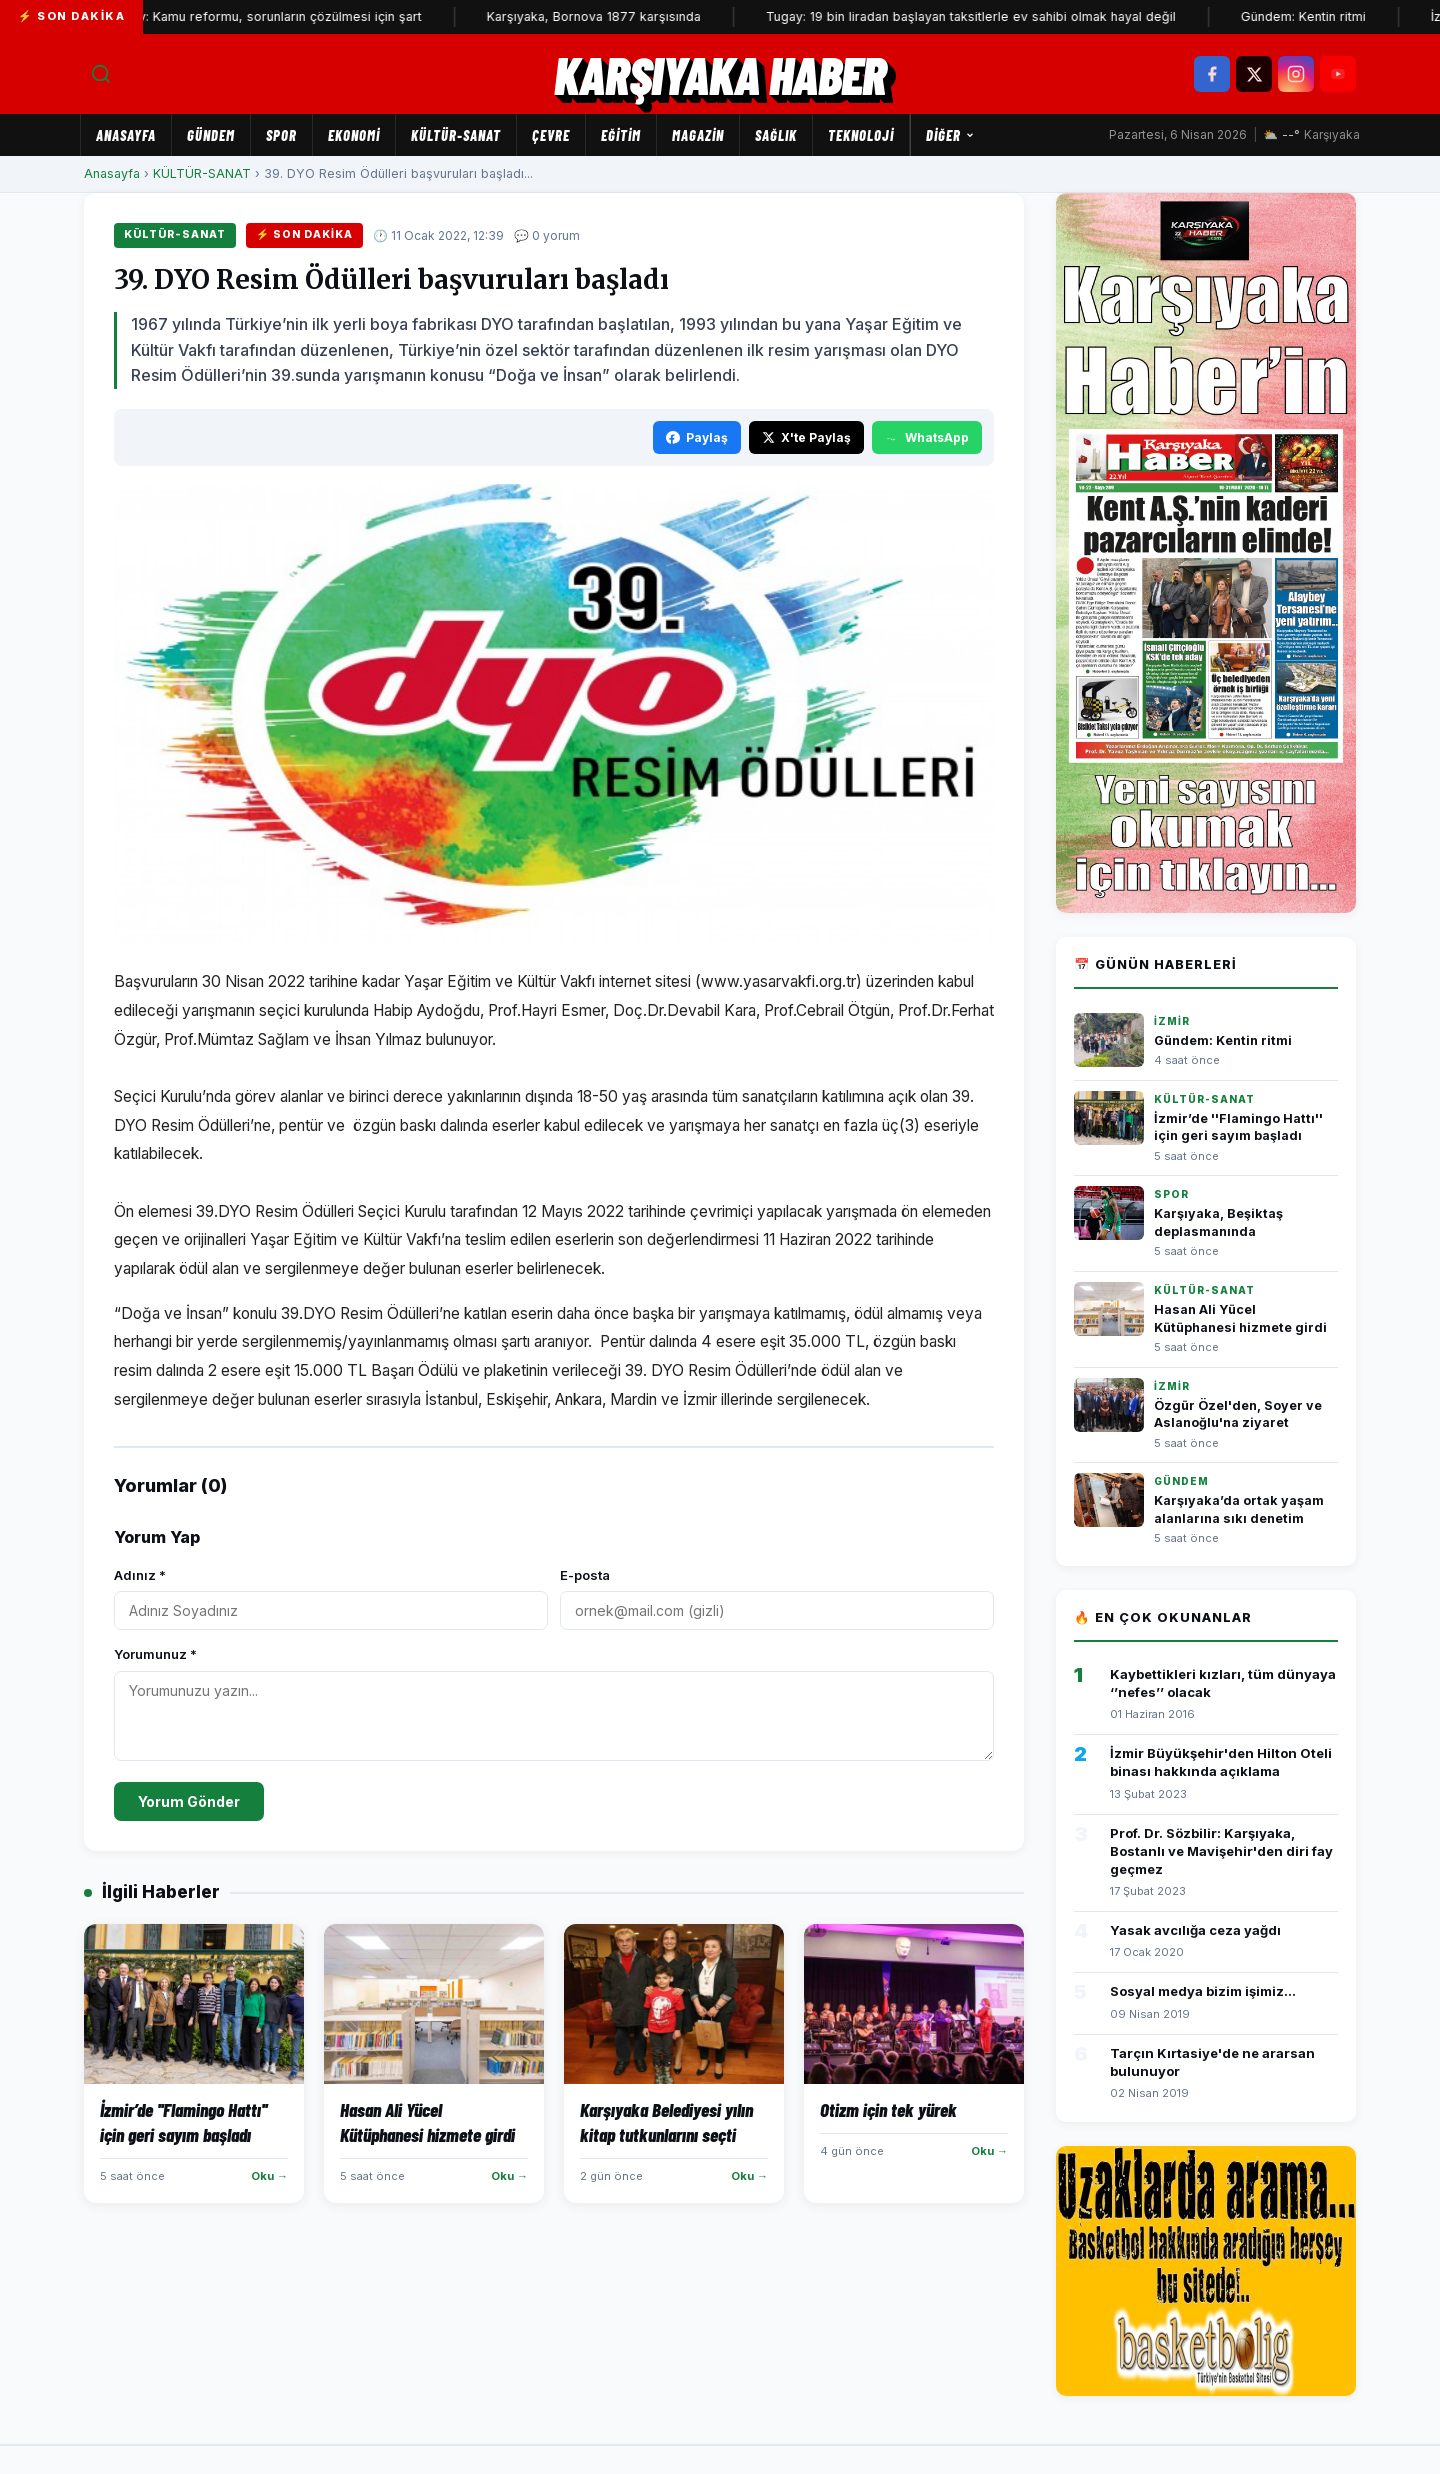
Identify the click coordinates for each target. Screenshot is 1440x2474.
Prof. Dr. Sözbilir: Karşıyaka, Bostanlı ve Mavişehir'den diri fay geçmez (1221, 1851)
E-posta (585, 1575)
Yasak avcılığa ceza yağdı (1195, 1930)
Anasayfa (126, 135)
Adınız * (140, 1575)
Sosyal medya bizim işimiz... (1203, 1991)
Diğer (950, 135)
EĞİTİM (621, 135)
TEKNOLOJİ (861, 135)
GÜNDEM (211, 135)
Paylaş (697, 437)
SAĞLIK (776, 135)
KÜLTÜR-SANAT (456, 135)
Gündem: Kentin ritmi (1329, 16)
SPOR (281, 135)
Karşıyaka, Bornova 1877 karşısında (620, 16)
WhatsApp (927, 437)
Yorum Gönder (189, 1801)
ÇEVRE (551, 135)
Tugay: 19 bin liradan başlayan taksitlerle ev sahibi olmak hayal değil (997, 16)
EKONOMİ (354, 135)
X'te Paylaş (806, 437)
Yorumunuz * (155, 1654)
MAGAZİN (698, 135)
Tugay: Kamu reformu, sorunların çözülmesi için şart (291, 16)
